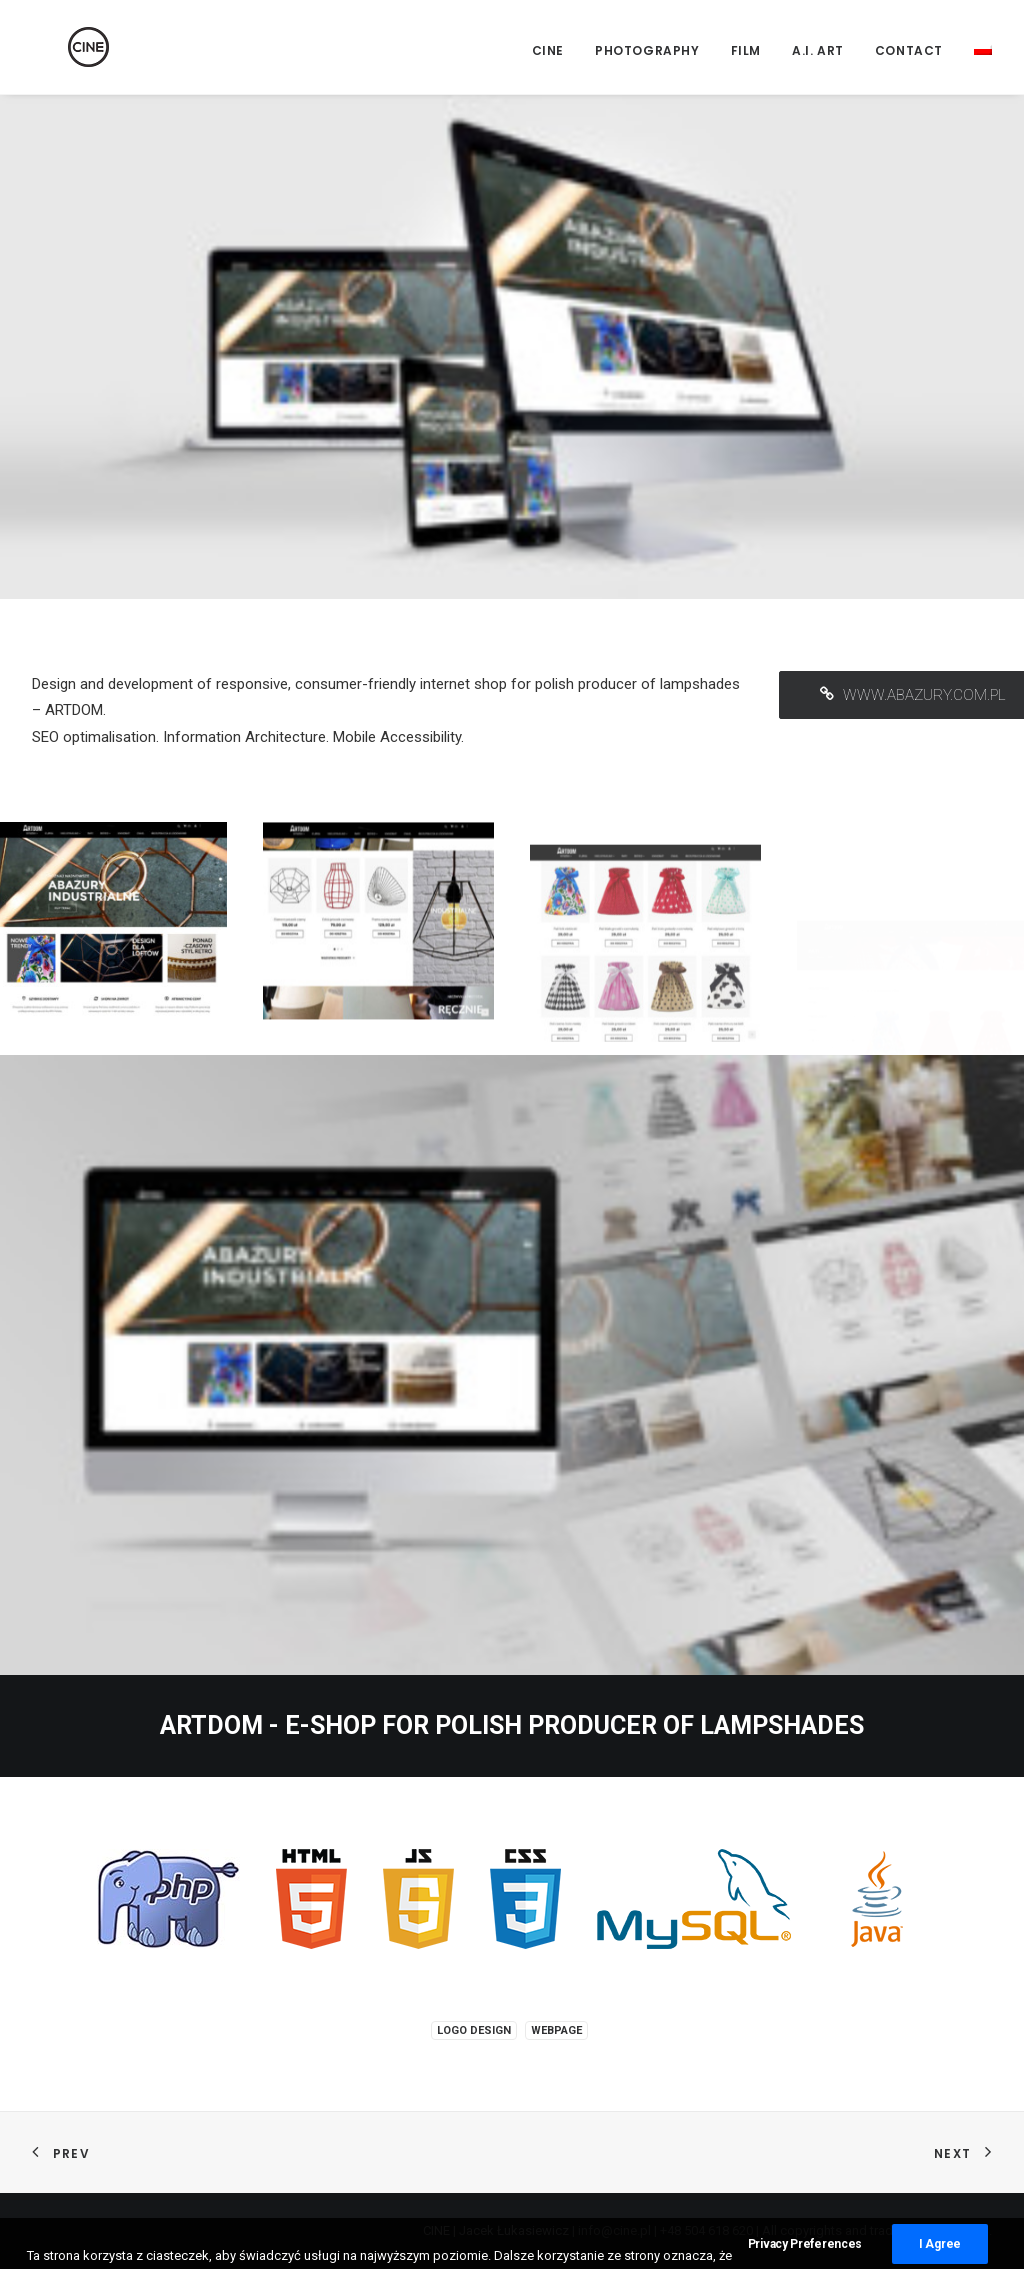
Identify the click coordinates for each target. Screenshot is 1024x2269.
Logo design (474, 2030)
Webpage (556, 2030)
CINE (548, 50)
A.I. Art (818, 50)
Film (746, 50)
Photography (647, 50)
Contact (909, 50)
